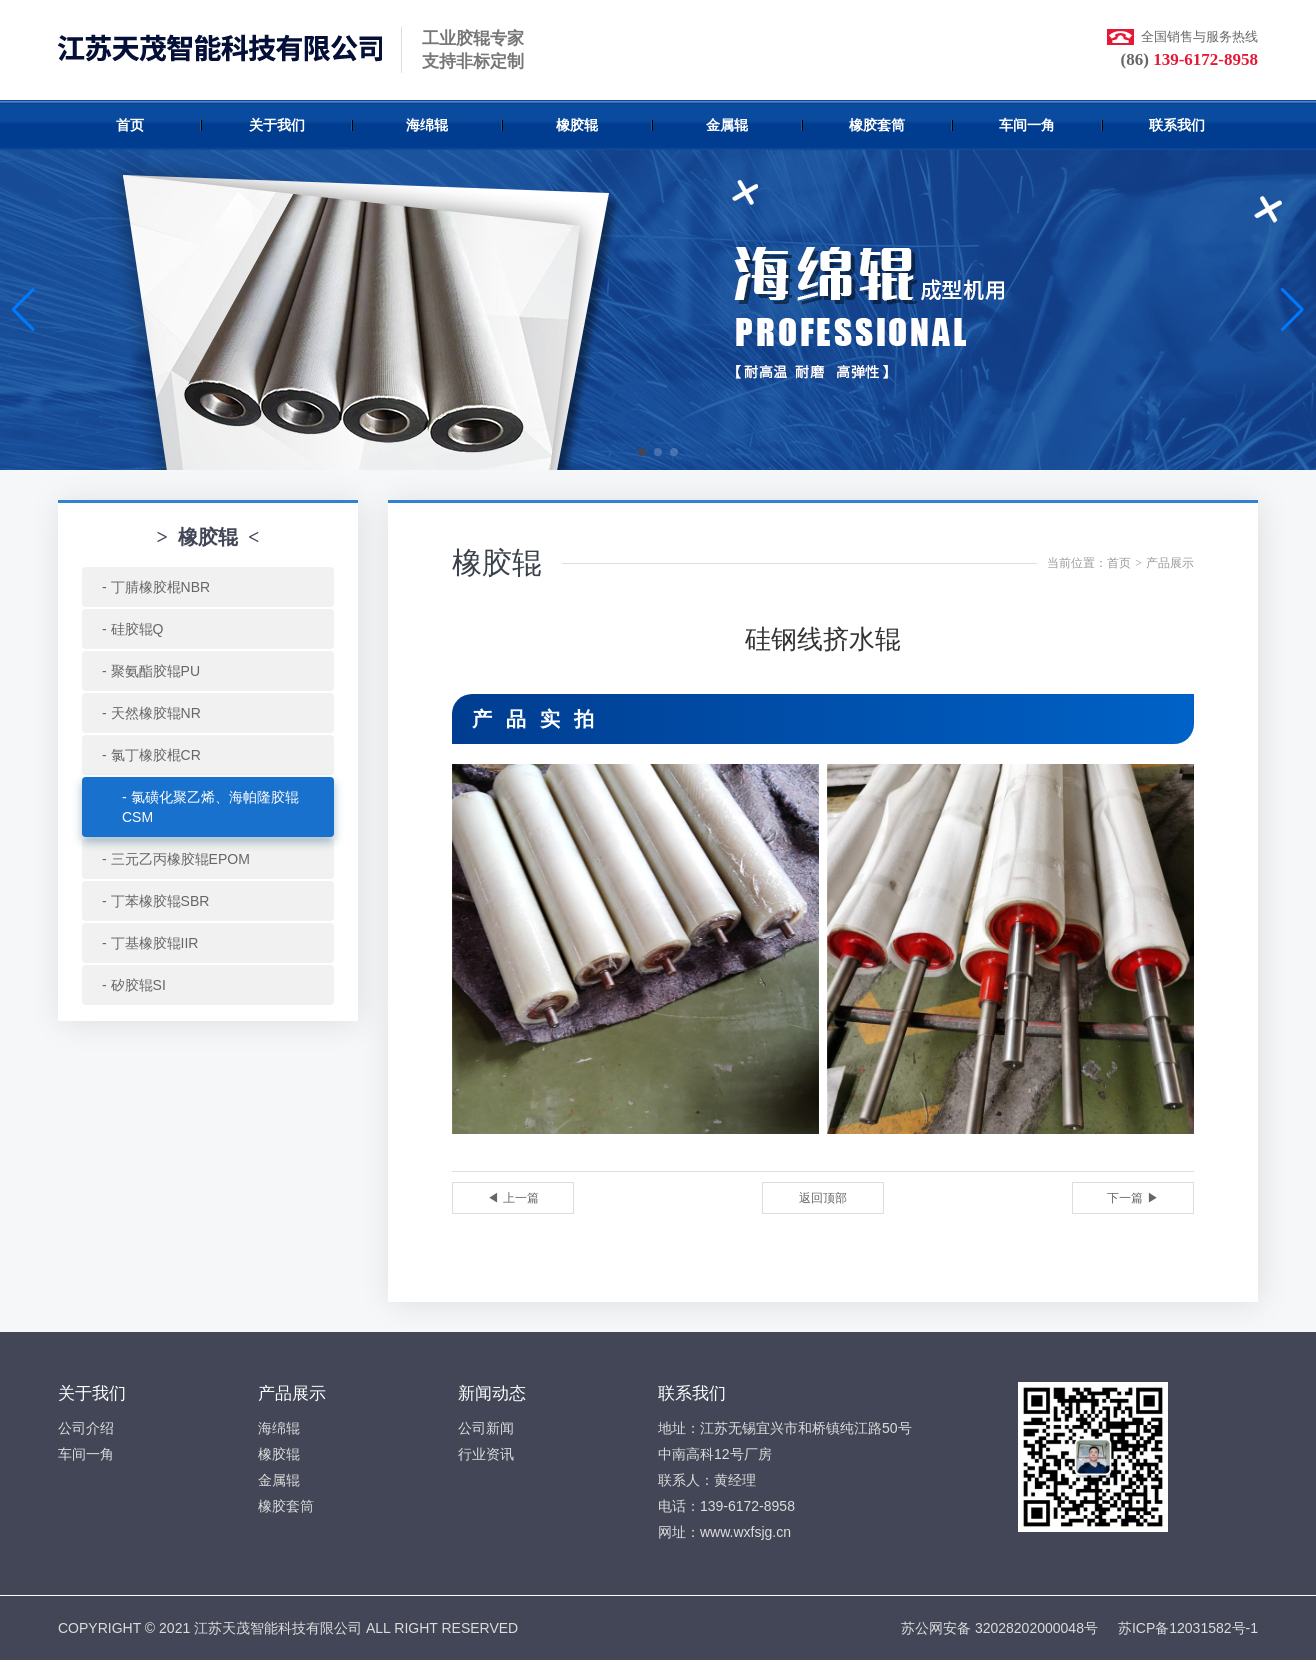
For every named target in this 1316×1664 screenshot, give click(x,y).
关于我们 (277, 125)
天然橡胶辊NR (156, 713)
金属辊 (727, 125)
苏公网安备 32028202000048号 (999, 1628)
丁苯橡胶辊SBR (160, 901)
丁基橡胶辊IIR (155, 943)
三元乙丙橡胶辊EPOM (180, 859)
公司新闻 (486, 1428)
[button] (642, 452)
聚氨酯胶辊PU (155, 671)
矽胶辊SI (138, 985)
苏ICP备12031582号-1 (1188, 1628)
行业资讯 (486, 1454)
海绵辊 (427, 125)
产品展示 (1170, 563)
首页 (130, 125)
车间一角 (1027, 125)
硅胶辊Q (137, 629)
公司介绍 (86, 1428)
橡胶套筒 (877, 125)
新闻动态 (492, 1393)
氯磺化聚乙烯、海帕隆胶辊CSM (210, 807)
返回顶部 (823, 1198)
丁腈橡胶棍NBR (161, 587)
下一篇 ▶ (1132, 1198)
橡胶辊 (577, 125)
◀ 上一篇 (512, 1198)
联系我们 (1177, 125)
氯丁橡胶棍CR (156, 755)
